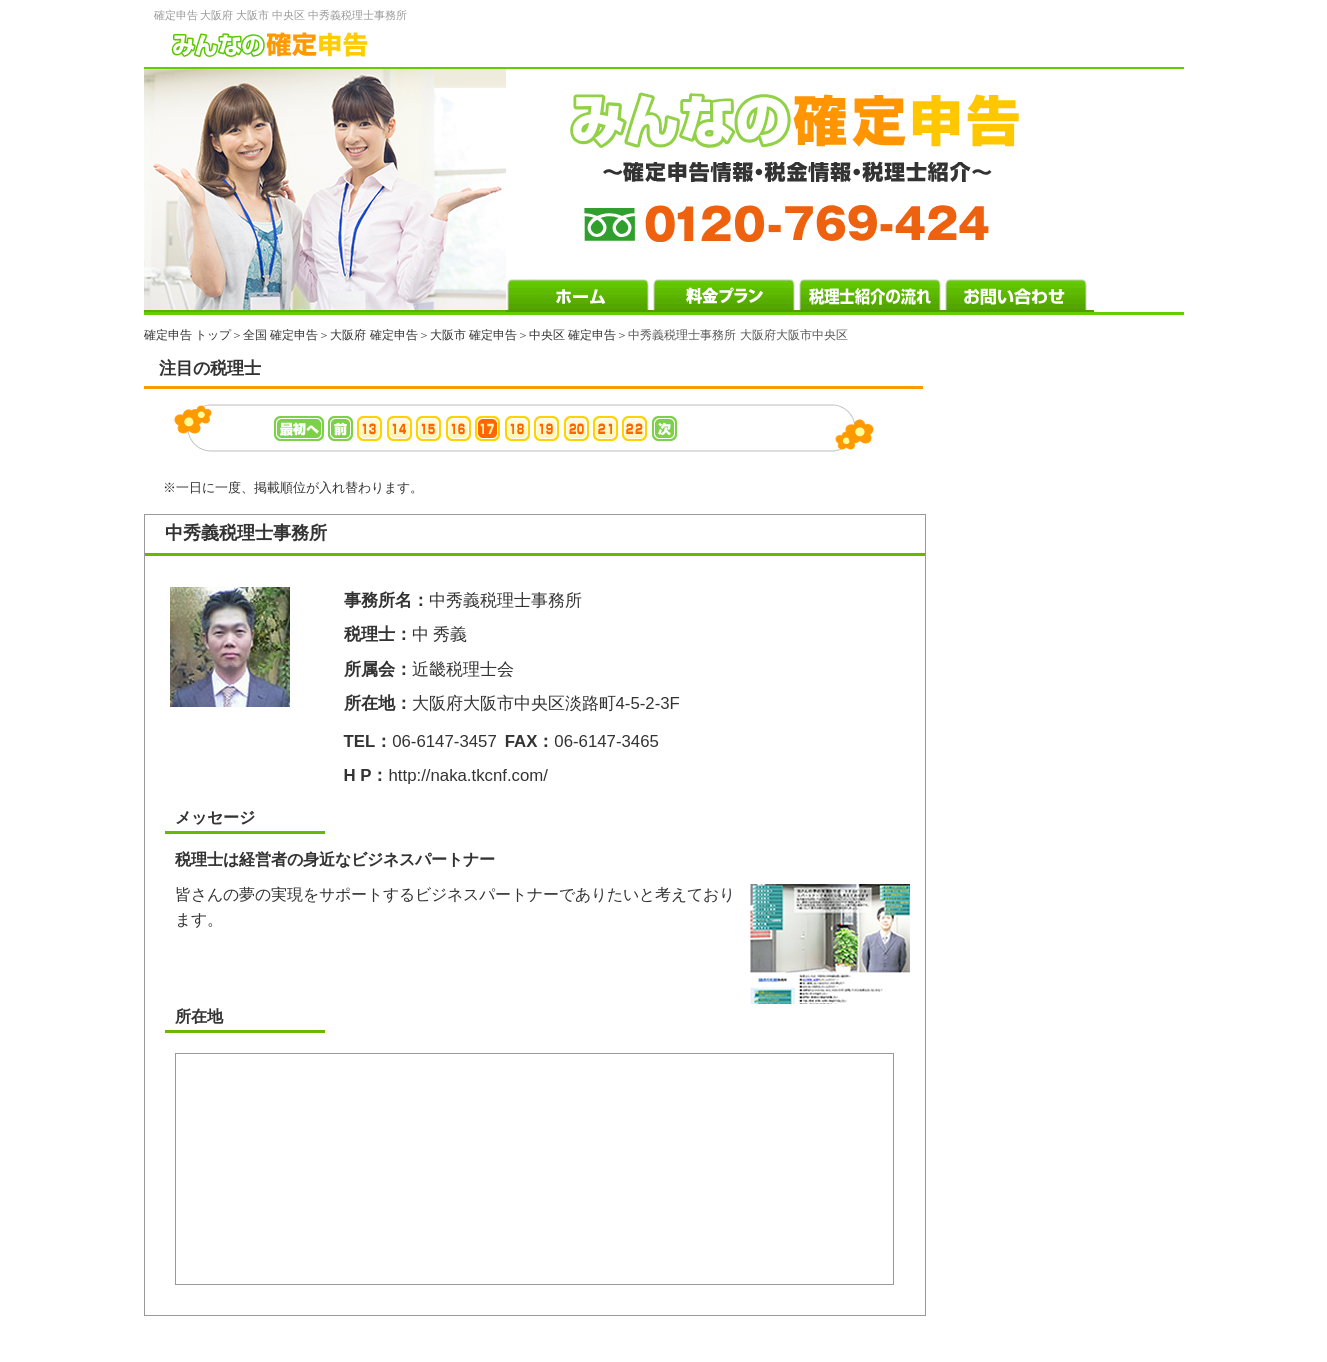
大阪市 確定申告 (473, 335)
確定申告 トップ (187, 335)
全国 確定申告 (280, 335)
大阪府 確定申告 (373, 335)
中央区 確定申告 (572, 335)
